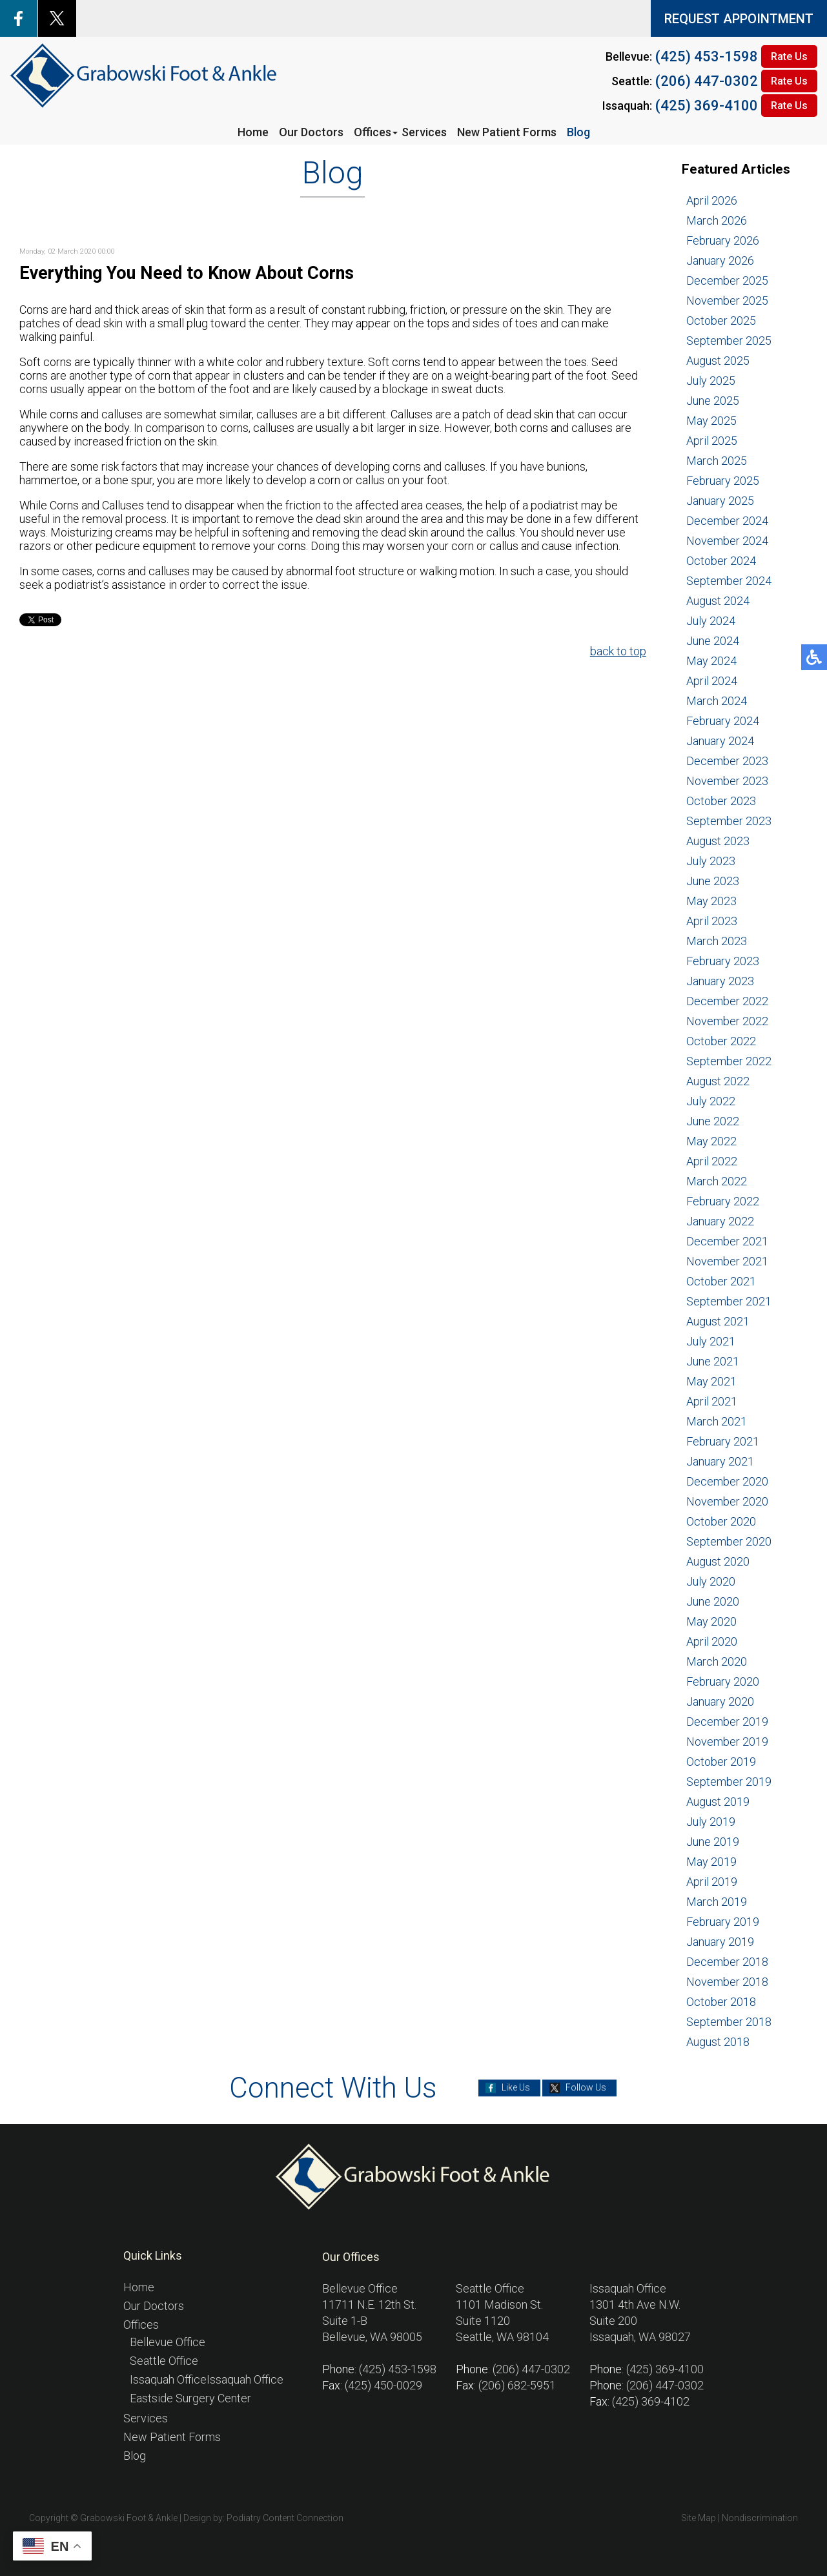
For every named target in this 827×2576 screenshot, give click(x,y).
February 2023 (722, 961)
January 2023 (720, 981)
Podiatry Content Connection (285, 2518)
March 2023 (716, 941)
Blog (578, 132)
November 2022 (727, 1021)
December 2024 (727, 520)
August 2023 (718, 841)
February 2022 (722, 1201)
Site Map (698, 2518)
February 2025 (722, 480)
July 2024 (710, 621)
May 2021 (711, 1381)
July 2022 (710, 1101)
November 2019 (727, 1741)
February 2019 (722, 1921)
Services (424, 132)
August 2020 (718, 1561)
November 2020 (727, 1501)
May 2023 (711, 901)
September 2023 (728, 821)
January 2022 (720, 1221)
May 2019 (711, 1861)
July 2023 (710, 861)
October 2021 (721, 1281)
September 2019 (728, 1781)
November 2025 (727, 300)
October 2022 (721, 1041)
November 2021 (727, 1261)
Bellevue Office (167, 2342)
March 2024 (716, 701)
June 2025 (712, 400)
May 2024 (711, 661)
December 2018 (727, 1961)
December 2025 (727, 280)
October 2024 (721, 560)
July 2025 (710, 380)
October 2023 (721, 801)
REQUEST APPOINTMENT (738, 18)
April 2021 (711, 1401)
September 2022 (728, 1061)
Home (253, 132)
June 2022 (712, 1121)
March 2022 (716, 1181)
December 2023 (727, 761)
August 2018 (718, 2042)
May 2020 (711, 1621)
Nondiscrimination (760, 2518)
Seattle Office (164, 2360)
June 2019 (712, 1841)
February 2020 (722, 1681)
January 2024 (720, 741)
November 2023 (727, 781)
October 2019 (721, 1761)
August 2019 (718, 1801)
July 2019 (710, 1821)
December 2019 (727, 1721)
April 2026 (711, 200)
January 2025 (720, 500)
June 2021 (712, 1361)
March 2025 (716, 460)
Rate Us (789, 56)
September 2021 (728, 1301)
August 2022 (718, 1081)
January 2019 (720, 1941)
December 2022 (727, 1001)
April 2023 (711, 921)
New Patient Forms (506, 132)
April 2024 (711, 681)
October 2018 (721, 2002)
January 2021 (720, 1461)
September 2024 (728, 581)
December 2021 (727, 1241)
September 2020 (728, 1541)
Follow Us (586, 2088)
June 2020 (712, 1601)
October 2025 (721, 320)
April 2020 (711, 1641)
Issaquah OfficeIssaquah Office (206, 2379)
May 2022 (711, 1141)
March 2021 (716, 1421)
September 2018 (728, 2022)
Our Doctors (311, 132)
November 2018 (727, 1981)
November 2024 (727, 540)
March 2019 (716, 1901)
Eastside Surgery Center (190, 2398)
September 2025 (728, 340)
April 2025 (711, 440)
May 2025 (711, 420)
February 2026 (722, 240)
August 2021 (718, 1321)
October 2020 (721, 1521)
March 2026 (716, 220)
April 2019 (711, 1881)
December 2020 (727, 1481)
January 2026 (720, 260)
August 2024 (718, 601)
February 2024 (722, 721)
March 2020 (716, 1661)
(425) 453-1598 (706, 56)
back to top (618, 651)
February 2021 (722, 1441)
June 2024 (712, 641)
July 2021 (710, 1341)
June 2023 (712, 881)
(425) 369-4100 (706, 105)
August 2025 (718, 360)
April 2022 (711, 1161)
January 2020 (720, 1701)
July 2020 (710, 1581)
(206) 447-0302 (706, 81)
